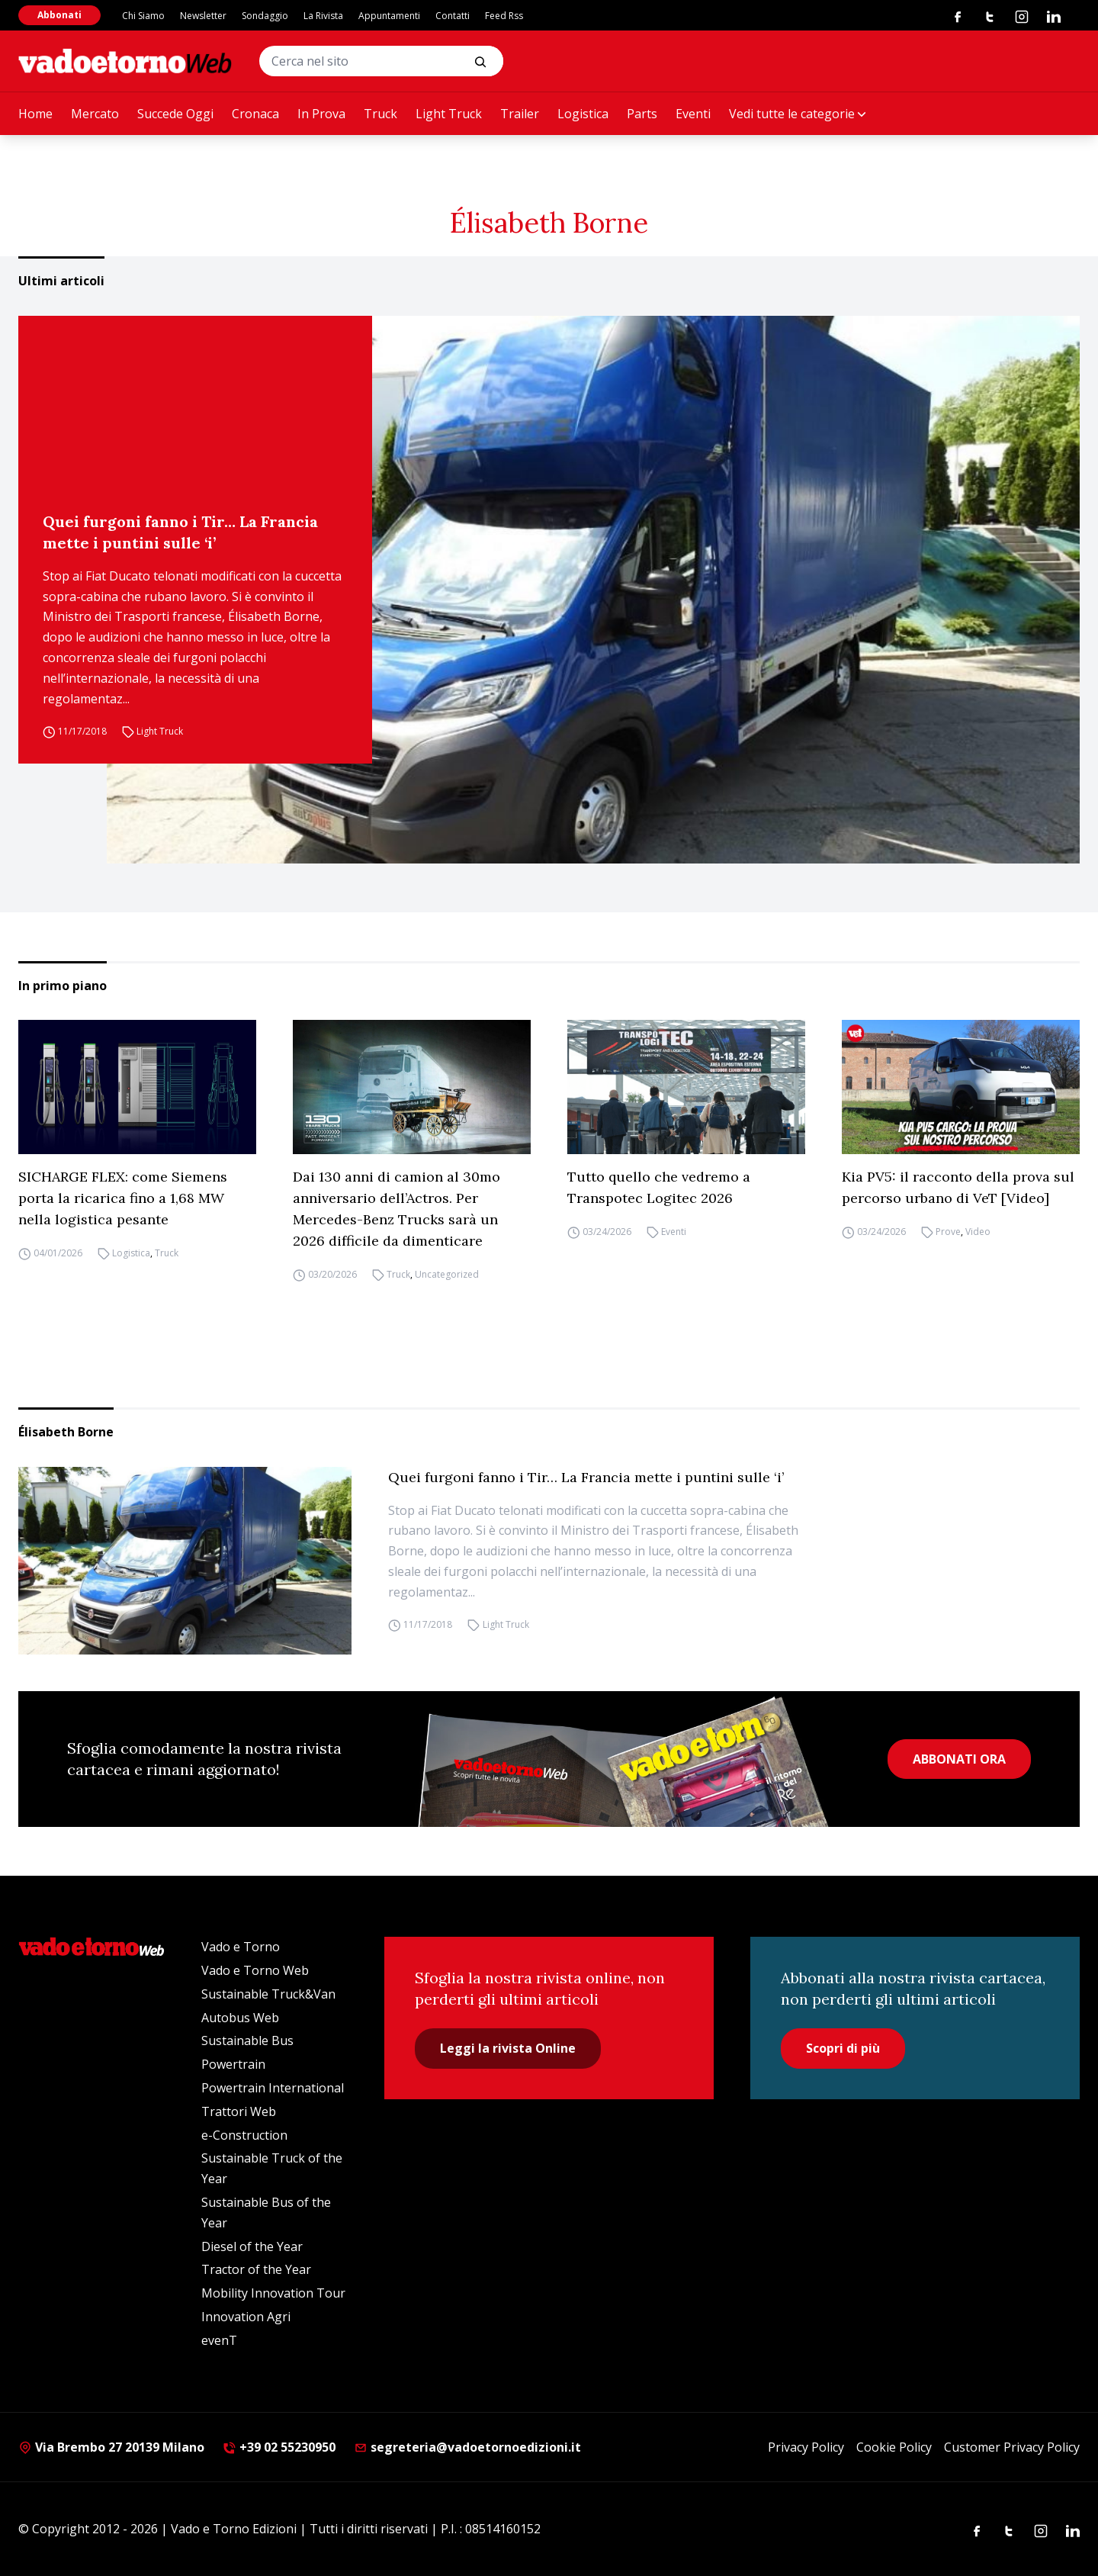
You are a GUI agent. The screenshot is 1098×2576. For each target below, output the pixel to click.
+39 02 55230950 (279, 2447)
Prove (948, 1231)
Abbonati (59, 14)
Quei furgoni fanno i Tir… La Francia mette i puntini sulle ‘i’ (180, 532)
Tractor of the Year (256, 2269)
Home (35, 113)
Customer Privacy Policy (1012, 2447)
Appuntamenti (389, 15)
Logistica (582, 113)
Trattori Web (238, 2111)
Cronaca (255, 113)
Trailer (519, 113)
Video (977, 1231)
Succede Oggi (175, 113)
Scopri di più (843, 2048)
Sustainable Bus (247, 2040)
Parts (642, 113)
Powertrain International (272, 2087)
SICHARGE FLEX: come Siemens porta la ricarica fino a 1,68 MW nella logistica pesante (122, 1198)
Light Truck (449, 113)
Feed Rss (504, 15)
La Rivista (323, 15)
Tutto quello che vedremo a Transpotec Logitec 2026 (658, 1187)
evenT (219, 2340)
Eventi (693, 113)
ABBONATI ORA (959, 1759)
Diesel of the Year (252, 2246)
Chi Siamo (143, 15)
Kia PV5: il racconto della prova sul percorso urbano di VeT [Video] (958, 1187)
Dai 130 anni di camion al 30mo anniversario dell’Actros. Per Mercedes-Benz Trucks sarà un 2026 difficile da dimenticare (396, 1208)
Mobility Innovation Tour (273, 2293)
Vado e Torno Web (255, 1970)
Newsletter (203, 15)
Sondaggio (265, 15)
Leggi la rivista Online (508, 2048)
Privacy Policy (806, 2447)
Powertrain (233, 2064)
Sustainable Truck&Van (268, 1994)
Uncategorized (447, 1274)
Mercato (95, 113)
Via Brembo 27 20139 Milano (111, 2447)
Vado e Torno (240, 1946)
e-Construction (244, 2135)
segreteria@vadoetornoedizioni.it (467, 2447)
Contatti (452, 15)
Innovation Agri (246, 2316)
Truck (380, 113)
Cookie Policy (894, 2447)
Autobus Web (240, 2017)
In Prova (321, 113)
